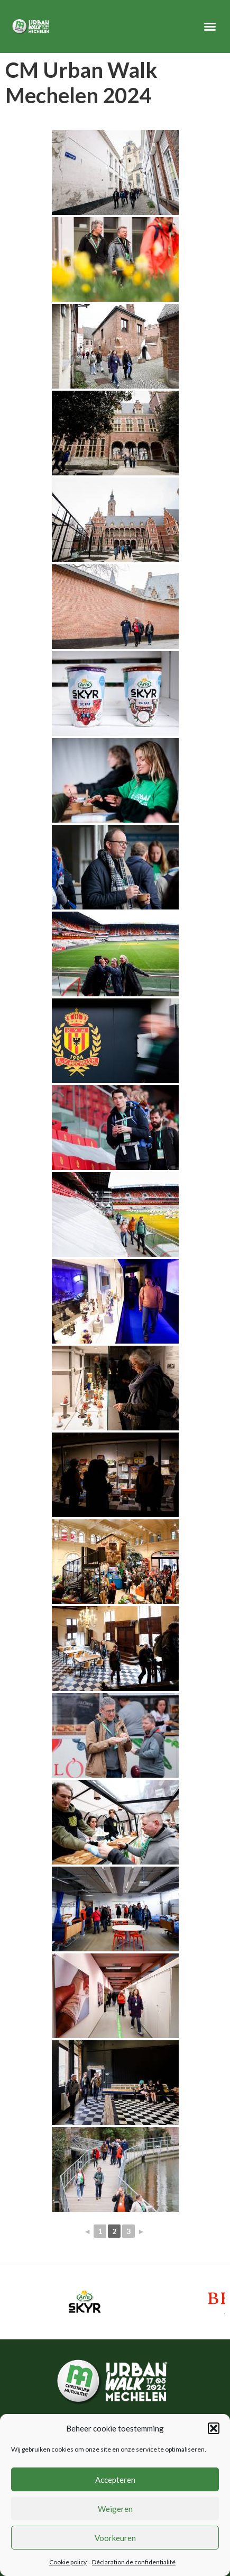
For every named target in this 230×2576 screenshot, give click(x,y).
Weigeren (115, 2509)
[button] (213, 2428)
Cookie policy (68, 2562)
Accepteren (115, 2479)
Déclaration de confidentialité (134, 2562)
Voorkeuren (115, 2538)
